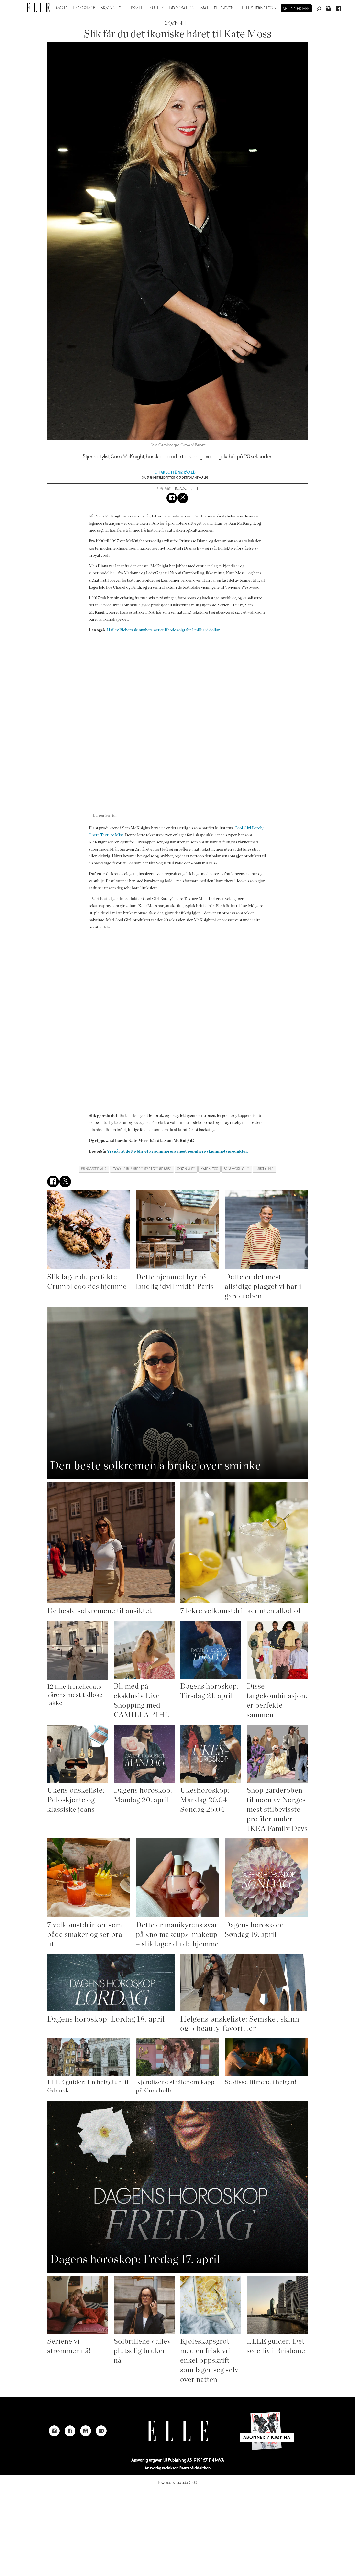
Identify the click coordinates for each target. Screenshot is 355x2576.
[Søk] (319, 9)
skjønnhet (186, 1255)
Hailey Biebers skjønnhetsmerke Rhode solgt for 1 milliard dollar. (164, 630)
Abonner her (296, 8)
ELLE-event (225, 8)
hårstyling (264, 1255)
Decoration (182, 8)
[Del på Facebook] (171, 498)
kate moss (209, 1255)
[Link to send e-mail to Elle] (101, 2516)
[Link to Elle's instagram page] (54, 2516)
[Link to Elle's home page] (177, 2516)
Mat (204, 8)
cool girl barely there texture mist (142, 1255)
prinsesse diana (94, 1255)
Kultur (157, 8)
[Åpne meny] (18, 7)
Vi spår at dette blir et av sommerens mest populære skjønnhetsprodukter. (178, 1237)
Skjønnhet (112, 8)
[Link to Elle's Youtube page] (85, 2516)
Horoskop (84, 8)
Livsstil (136, 8)
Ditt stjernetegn (259, 8)
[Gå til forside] (38, 8)
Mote (62, 8)
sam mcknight (236, 1255)
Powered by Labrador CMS (177, 2568)
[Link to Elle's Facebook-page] (70, 2516)
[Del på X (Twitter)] (183, 498)
